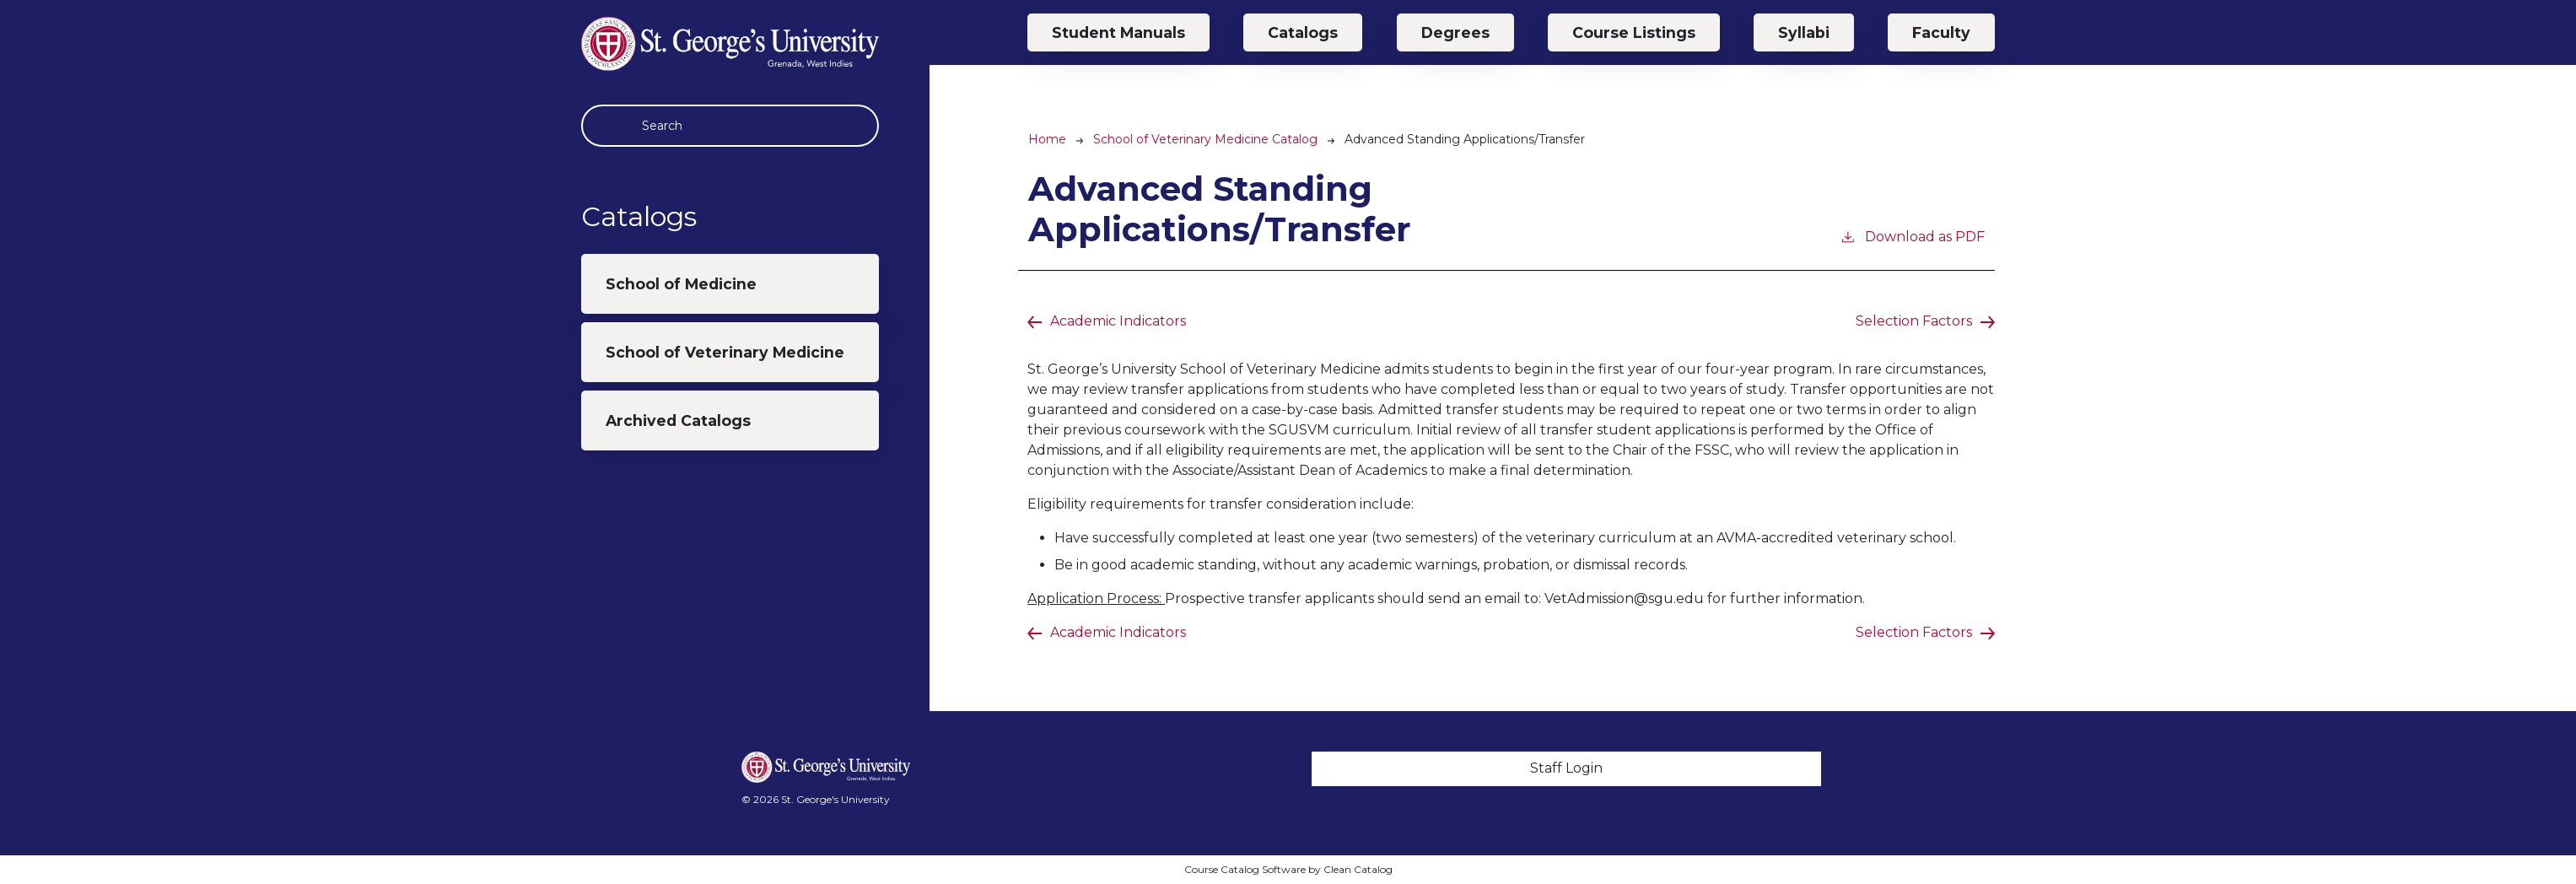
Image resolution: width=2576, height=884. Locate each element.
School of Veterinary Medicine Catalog (1205, 139)
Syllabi (1804, 32)
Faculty (1941, 32)
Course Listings (1633, 32)
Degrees (1455, 32)
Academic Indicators (1118, 321)
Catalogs (1303, 32)
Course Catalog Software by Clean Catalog (1288, 869)
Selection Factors (1914, 321)
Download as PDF (1912, 236)
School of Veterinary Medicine (725, 352)
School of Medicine (681, 284)
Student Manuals (1118, 32)
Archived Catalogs (678, 420)
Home (1047, 139)
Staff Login (1566, 768)
